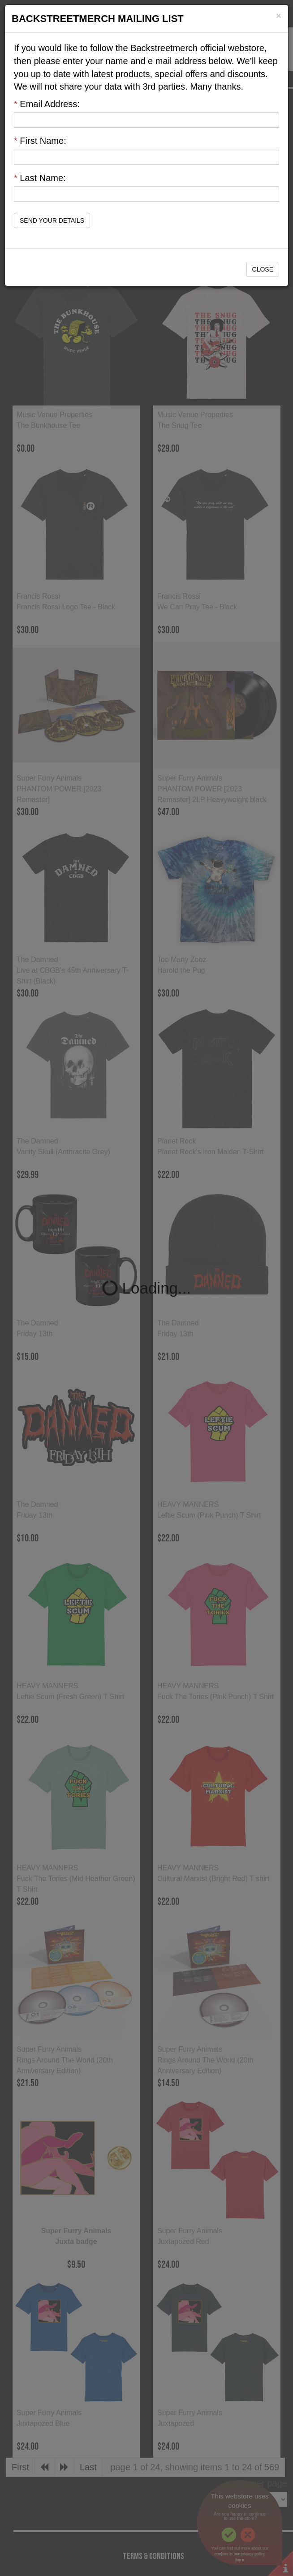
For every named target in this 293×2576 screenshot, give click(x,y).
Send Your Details (52, 220)
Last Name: (40, 178)
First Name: (40, 141)
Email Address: (47, 104)
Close (262, 269)
